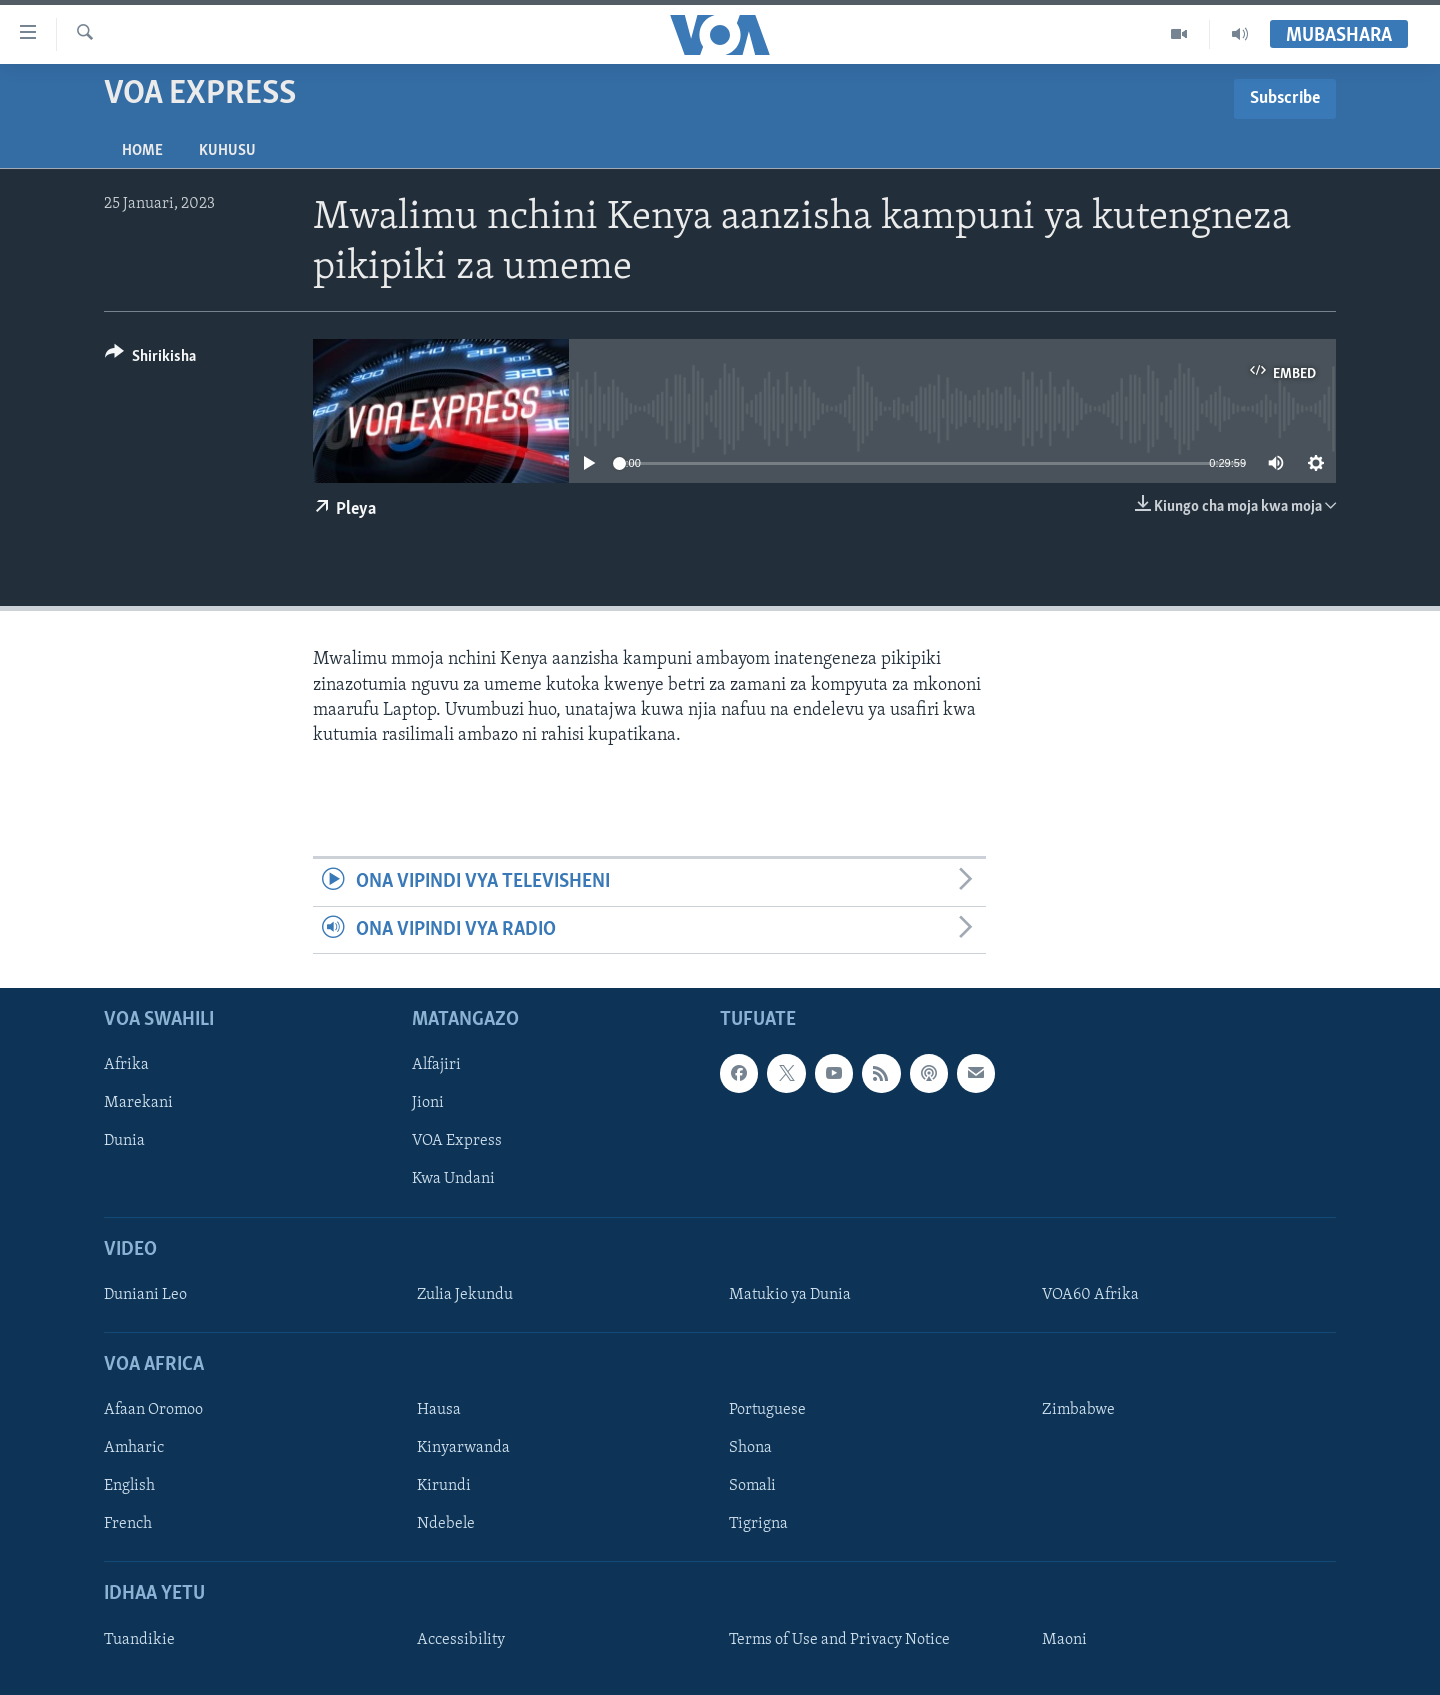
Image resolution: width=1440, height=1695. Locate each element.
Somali (752, 1486)
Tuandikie (139, 1640)
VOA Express (457, 1141)
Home (142, 151)
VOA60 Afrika (1090, 1295)
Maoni (1064, 1640)
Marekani (138, 1103)
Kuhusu (227, 151)
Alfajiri (436, 1065)
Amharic (134, 1448)
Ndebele (446, 1524)
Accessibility (461, 1640)
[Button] (150, 359)
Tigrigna (758, 1524)
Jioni (428, 1103)
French (128, 1524)
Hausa (439, 1410)
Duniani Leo (145, 1295)
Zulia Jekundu (465, 1295)
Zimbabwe (1078, 1410)
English (129, 1486)
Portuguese (767, 1410)
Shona (750, 1448)
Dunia (124, 1141)
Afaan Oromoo (153, 1410)
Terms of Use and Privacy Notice (839, 1640)
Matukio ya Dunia (790, 1295)
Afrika (126, 1065)
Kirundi (444, 1486)
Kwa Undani (453, 1179)
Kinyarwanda (463, 1448)
